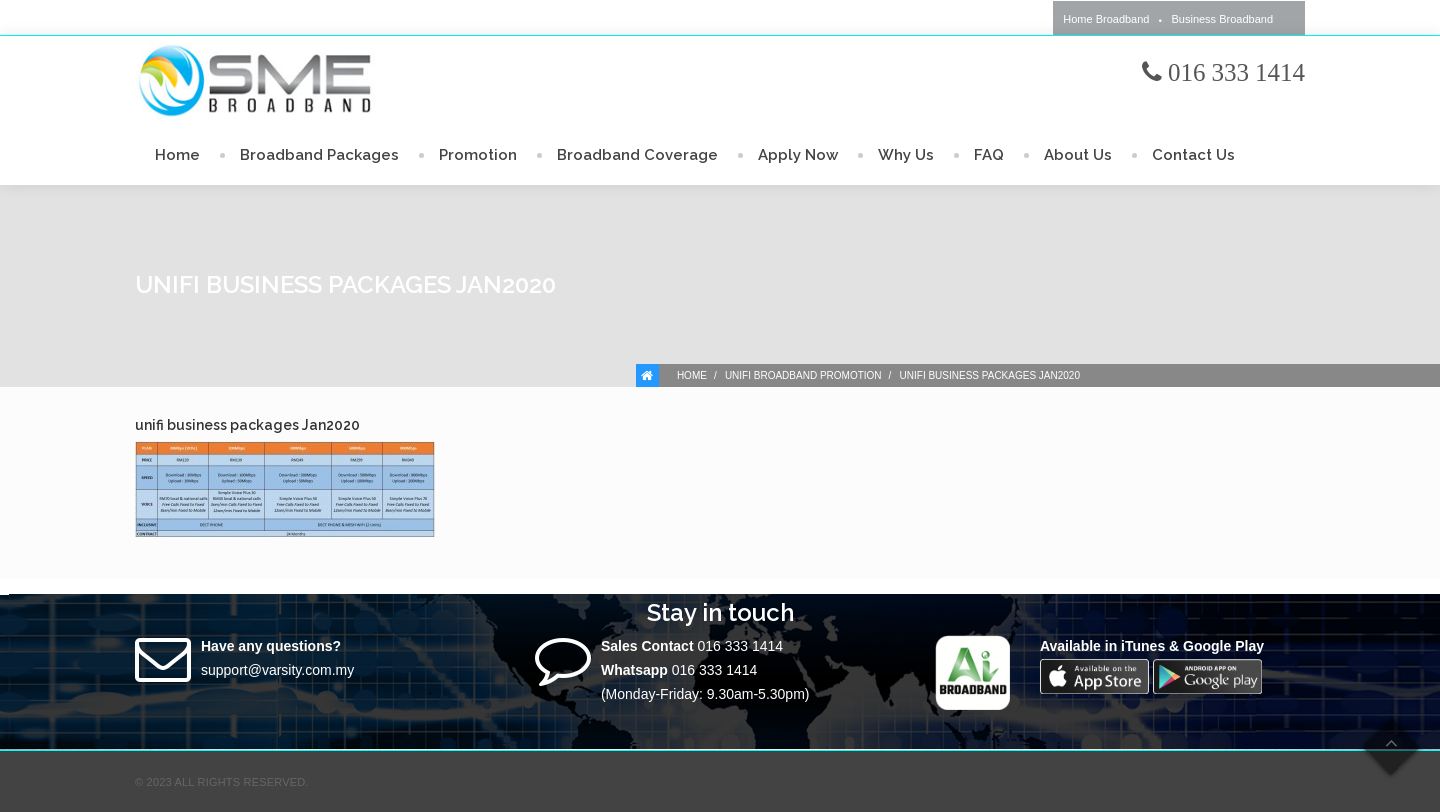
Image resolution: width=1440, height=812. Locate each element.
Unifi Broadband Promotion (803, 375)
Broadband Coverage (637, 155)
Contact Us (1193, 155)
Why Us (906, 155)
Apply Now (798, 155)
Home (177, 155)
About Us (1078, 155)
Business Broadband (1222, 19)
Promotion (478, 155)
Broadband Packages (319, 155)
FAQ (989, 155)
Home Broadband (1106, 19)
